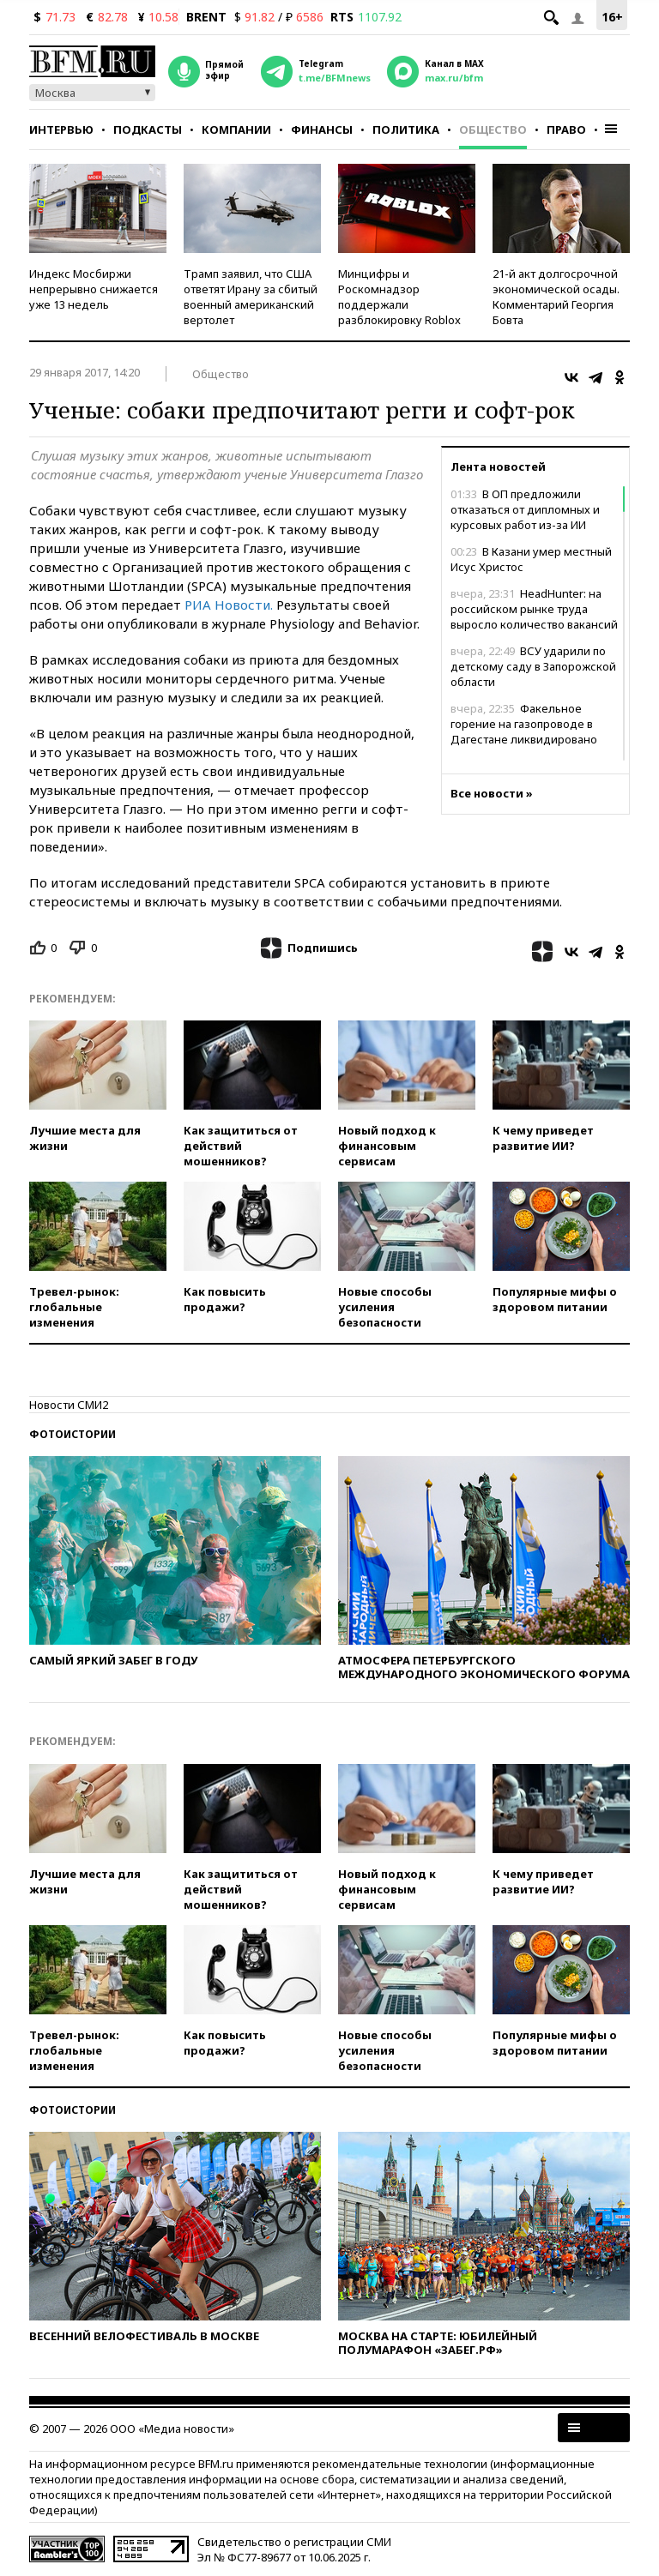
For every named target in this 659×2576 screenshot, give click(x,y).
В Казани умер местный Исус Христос (531, 559)
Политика (405, 129)
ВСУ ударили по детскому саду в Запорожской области (533, 666)
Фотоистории (72, 1434)
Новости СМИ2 (68, 1404)
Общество (493, 129)
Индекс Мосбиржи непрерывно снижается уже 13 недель (93, 289)
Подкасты (147, 129)
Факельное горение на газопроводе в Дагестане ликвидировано (523, 724)
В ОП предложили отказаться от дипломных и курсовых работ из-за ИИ (525, 509)
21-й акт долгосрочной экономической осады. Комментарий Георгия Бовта (556, 297)
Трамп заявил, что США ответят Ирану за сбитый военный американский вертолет (250, 297)
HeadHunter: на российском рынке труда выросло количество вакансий (534, 609)
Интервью (61, 129)
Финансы (322, 129)
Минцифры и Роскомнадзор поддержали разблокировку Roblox (399, 297)
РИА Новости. (227, 604)
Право (566, 129)
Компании (236, 129)
